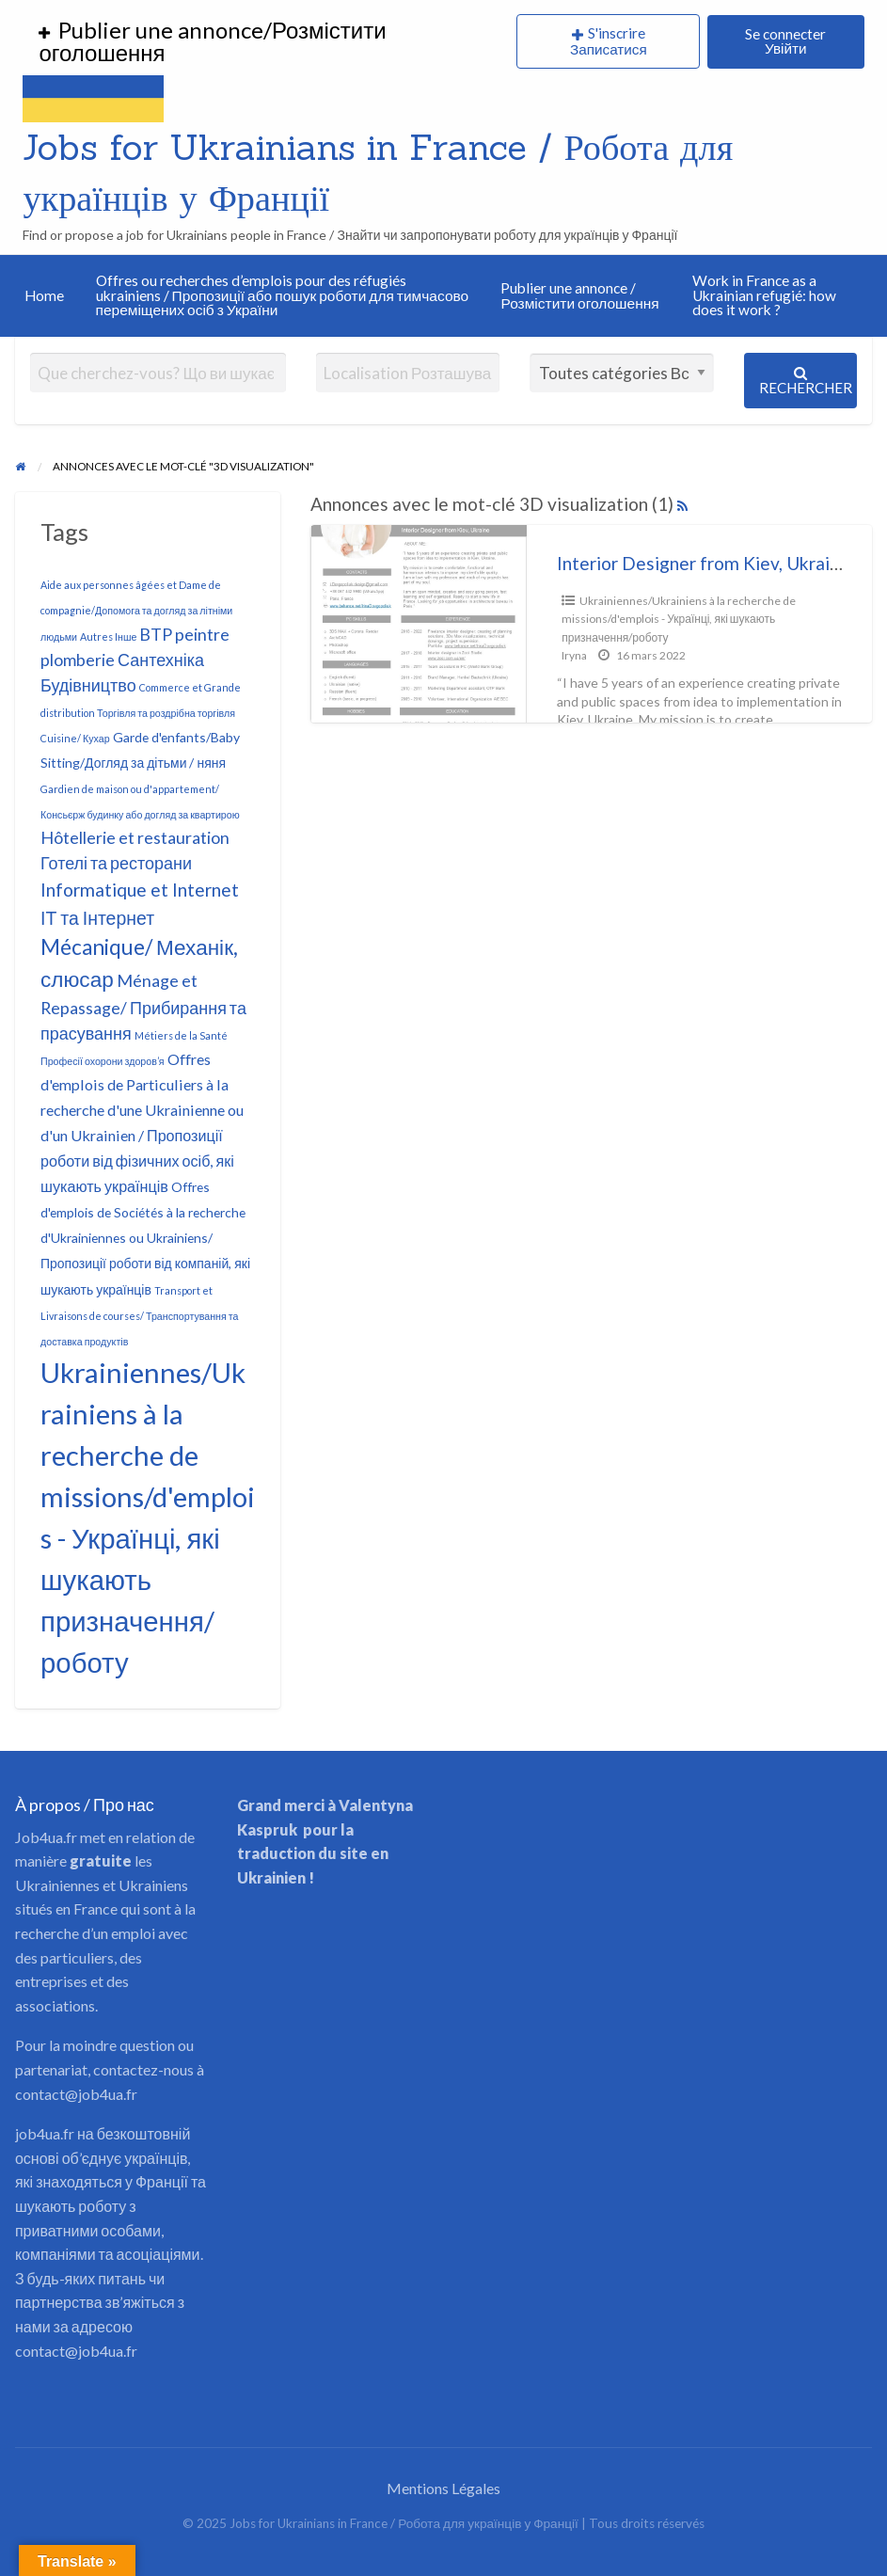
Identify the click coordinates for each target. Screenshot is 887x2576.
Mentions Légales (443, 2488)
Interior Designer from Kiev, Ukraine (703, 563)
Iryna (574, 655)
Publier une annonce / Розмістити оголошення (579, 295)
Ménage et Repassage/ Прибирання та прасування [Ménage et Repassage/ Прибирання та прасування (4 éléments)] (143, 1006)
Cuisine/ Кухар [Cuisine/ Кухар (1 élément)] (75, 738)
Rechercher (805, 380)
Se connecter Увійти (785, 40)
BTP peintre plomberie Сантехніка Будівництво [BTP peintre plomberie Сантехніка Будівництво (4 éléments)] (135, 659)
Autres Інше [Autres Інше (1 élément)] (108, 636)
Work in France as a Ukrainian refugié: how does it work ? (764, 295)
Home (44, 295)
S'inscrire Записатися (608, 40)
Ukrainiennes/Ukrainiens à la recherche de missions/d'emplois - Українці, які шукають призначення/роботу (679, 619)
